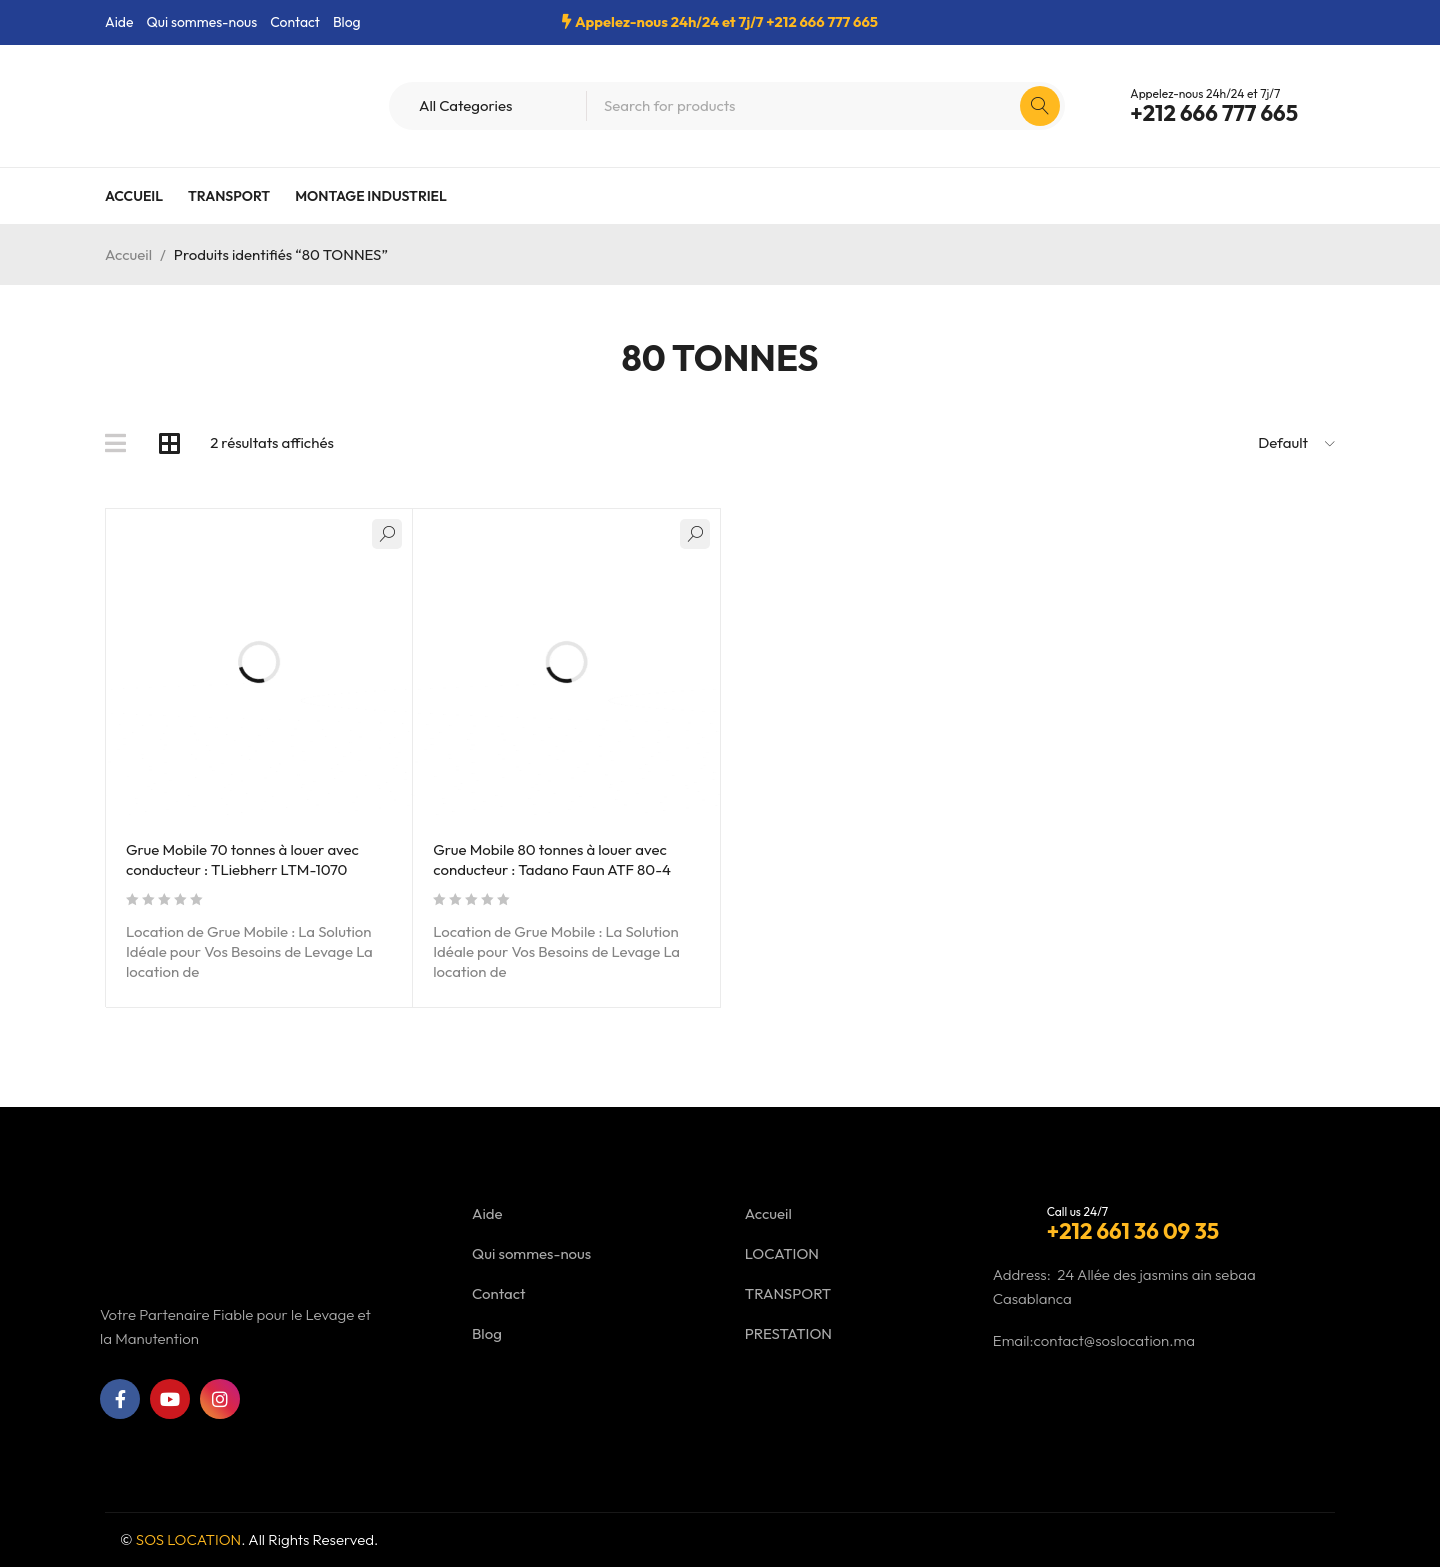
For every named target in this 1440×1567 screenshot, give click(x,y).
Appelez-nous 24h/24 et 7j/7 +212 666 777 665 (726, 21)
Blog (347, 22)
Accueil (128, 254)
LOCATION (782, 1253)
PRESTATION (788, 1333)
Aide (119, 22)
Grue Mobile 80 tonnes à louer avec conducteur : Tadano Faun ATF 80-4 (552, 859)
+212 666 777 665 (1214, 113)
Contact (295, 22)
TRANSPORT (788, 1293)
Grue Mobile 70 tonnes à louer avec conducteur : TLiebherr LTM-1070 (242, 859)
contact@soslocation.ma (1115, 1340)
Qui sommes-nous (201, 22)
